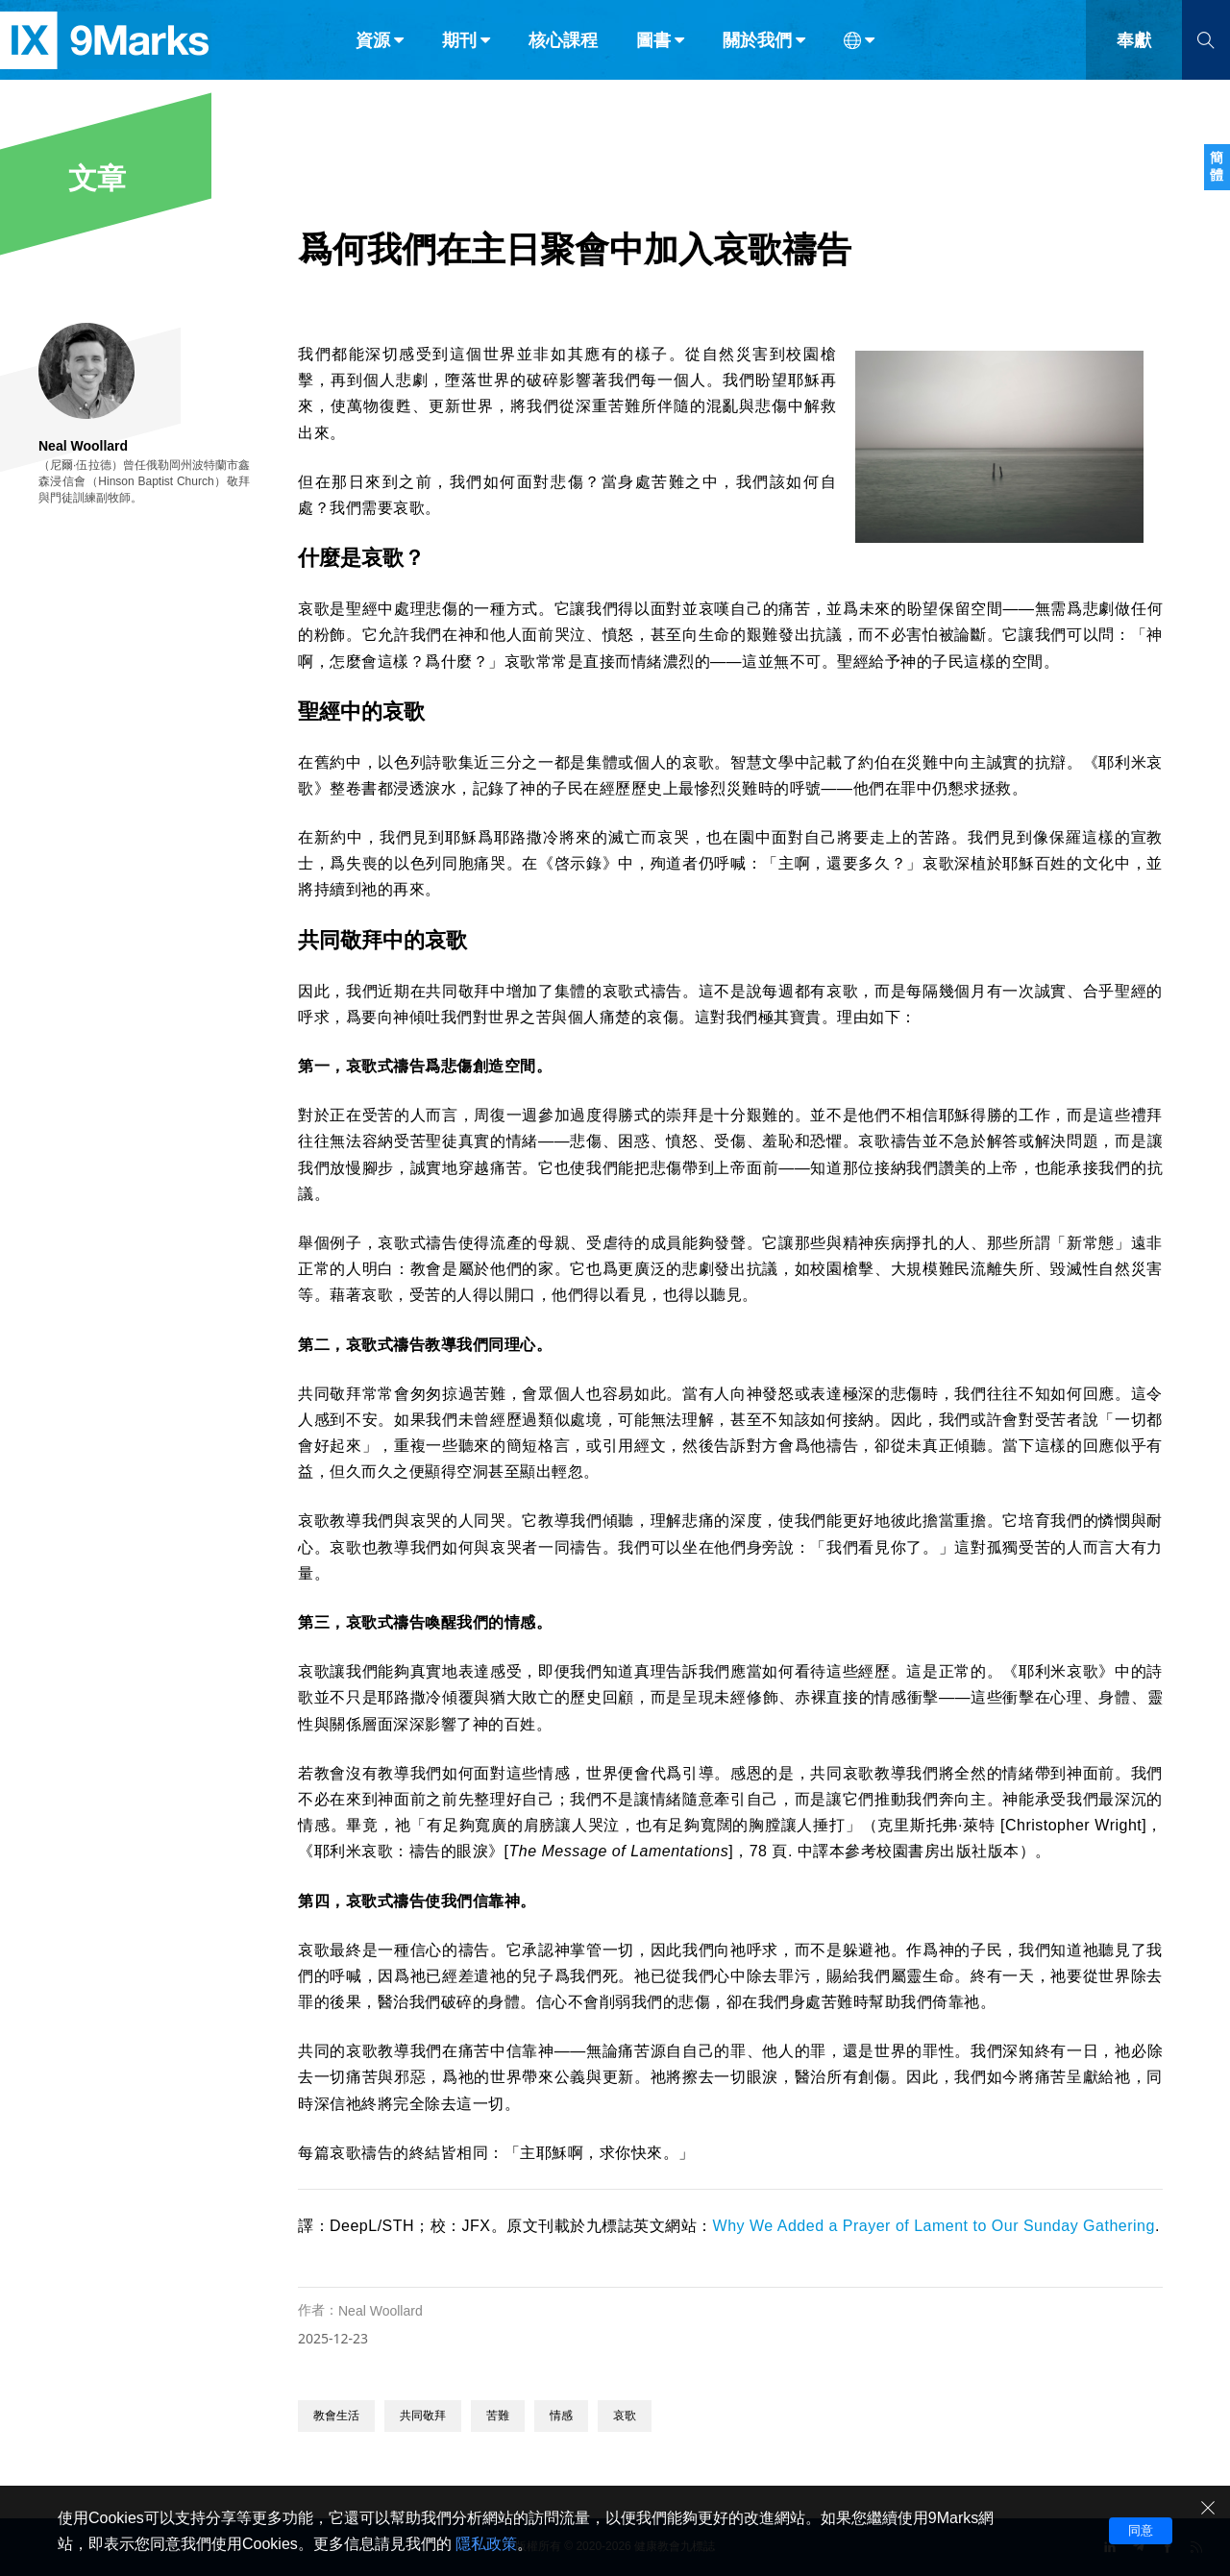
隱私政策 (486, 2544)
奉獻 (1134, 55)
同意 (1140, 2530)
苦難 (497, 2415)
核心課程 (563, 55)
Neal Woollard (380, 2310)
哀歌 (624, 2415)
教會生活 (336, 2415)
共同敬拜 (423, 2415)
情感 (561, 2415)
